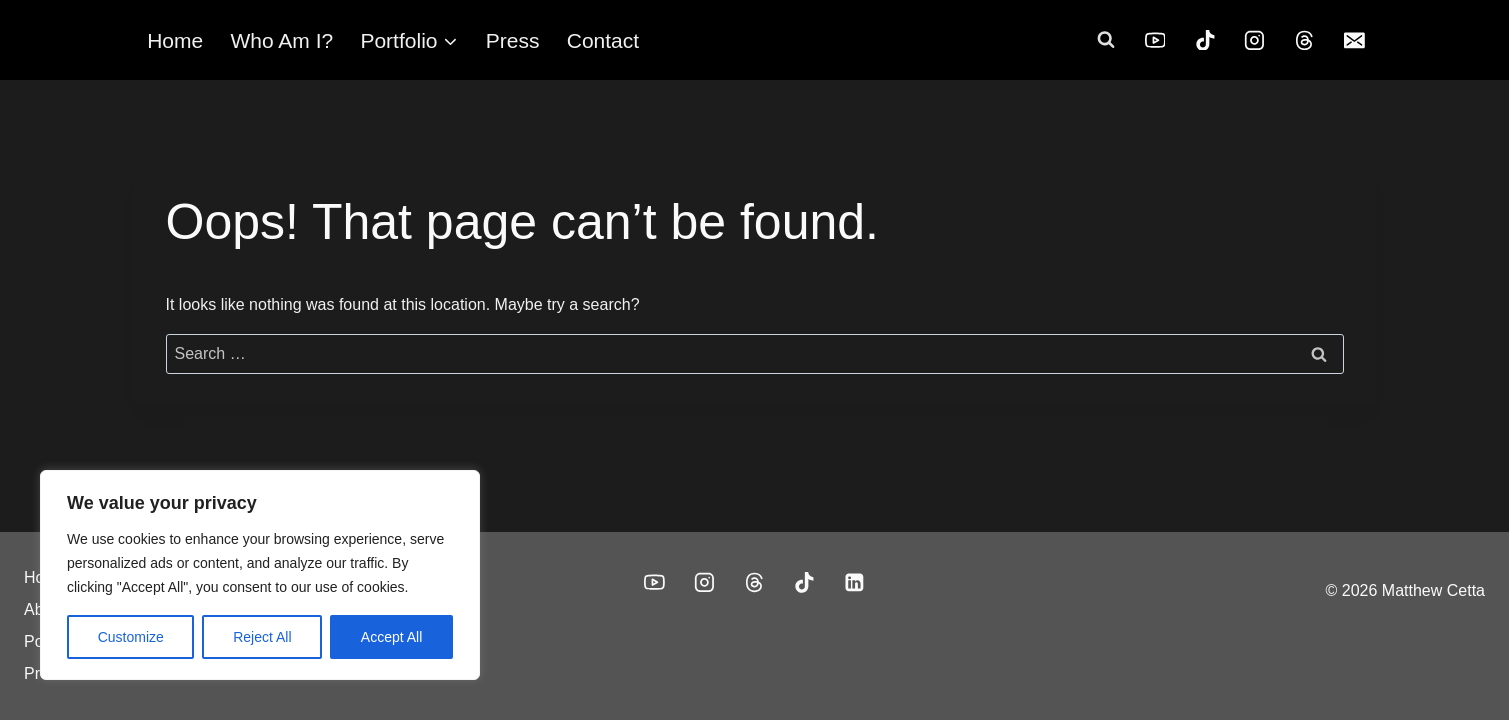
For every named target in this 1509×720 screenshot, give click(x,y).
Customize (131, 637)
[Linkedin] (855, 583)
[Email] (1355, 40)
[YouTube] (1155, 40)
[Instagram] (1255, 40)
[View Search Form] (1106, 40)
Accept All (391, 637)
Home (175, 40)
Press (513, 40)
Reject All (262, 637)
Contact (603, 40)
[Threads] (1305, 40)
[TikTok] (1205, 40)
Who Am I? (281, 40)
